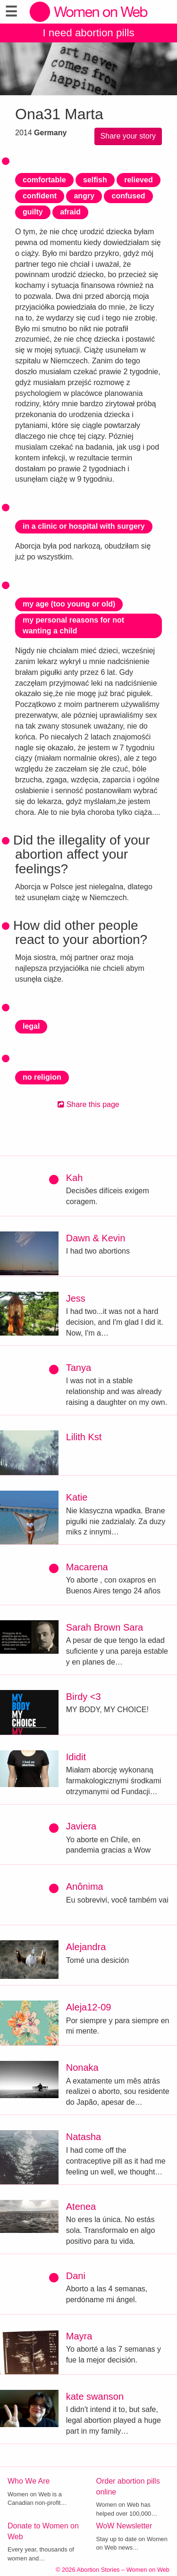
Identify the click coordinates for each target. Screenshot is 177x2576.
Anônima (84, 1886)
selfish (95, 180)
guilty (33, 212)
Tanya (78, 1367)
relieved (138, 180)
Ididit (76, 1757)
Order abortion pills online (128, 2486)
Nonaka (82, 2067)
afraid (70, 212)
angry (84, 196)
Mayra (79, 2336)
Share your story (128, 136)
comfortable (44, 180)
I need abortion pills (88, 33)
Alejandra (86, 1947)
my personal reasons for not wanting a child (73, 625)
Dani (75, 2276)
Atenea (81, 2206)
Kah (74, 1178)
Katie (77, 1497)
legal (31, 1026)
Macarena (87, 1567)
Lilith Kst (84, 1437)
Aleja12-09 (88, 2007)
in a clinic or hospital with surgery (84, 526)
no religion (42, 1077)
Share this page (88, 1104)
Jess (75, 1298)
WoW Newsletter (124, 2526)
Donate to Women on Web (43, 2531)
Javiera (81, 1826)
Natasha (83, 2137)
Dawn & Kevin (96, 1238)
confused (128, 196)
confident (40, 196)
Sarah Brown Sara (104, 1627)
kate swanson (95, 2396)
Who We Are (29, 2481)
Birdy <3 (83, 1696)
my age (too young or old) (69, 604)
